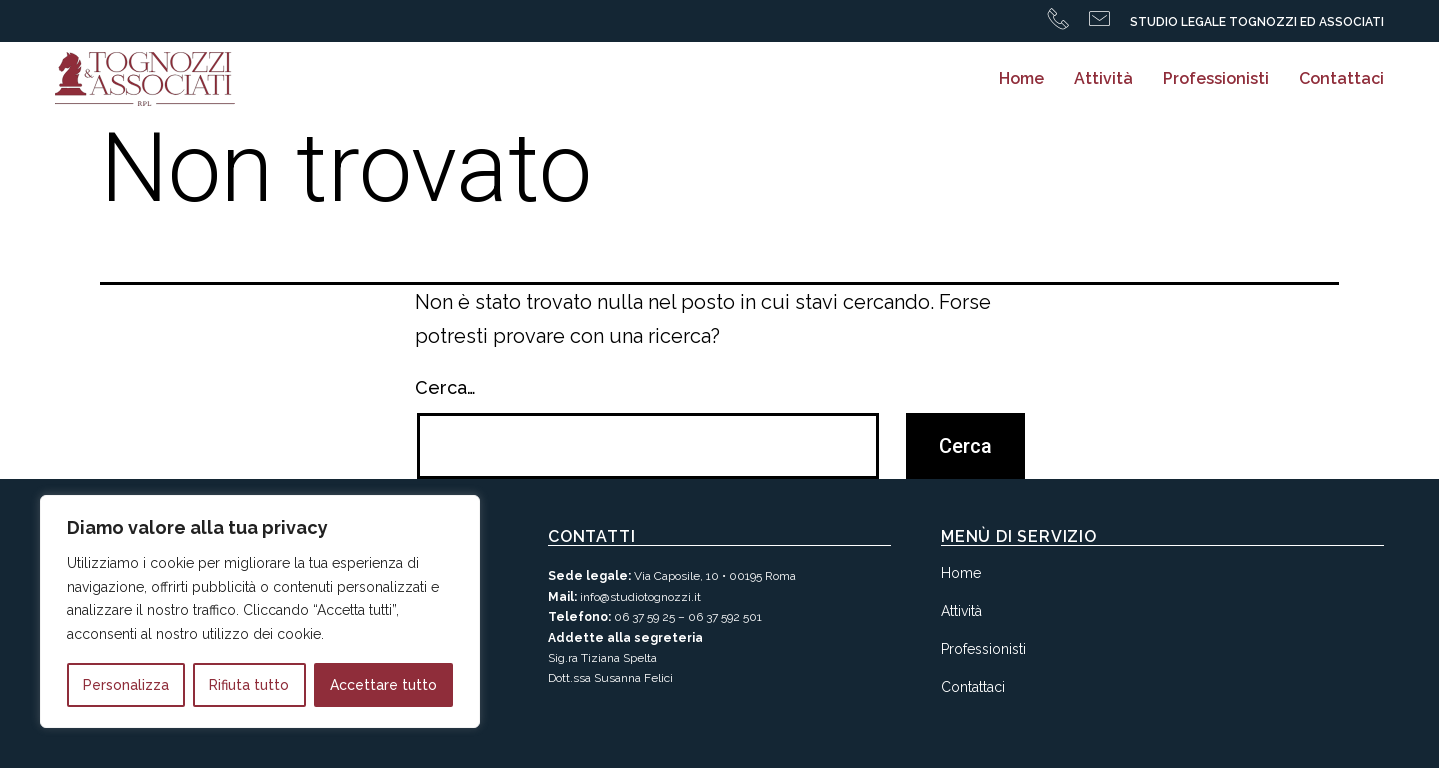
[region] (260, 611)
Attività (1103, 78)
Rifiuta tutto (249, 685)
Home (1021, 78)
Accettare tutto (383, 685)
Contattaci (1341, 78)
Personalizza (126, 685)
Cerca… (445, 387)
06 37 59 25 (644, 617)
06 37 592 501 (725, 617)
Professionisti (1216, 78)
